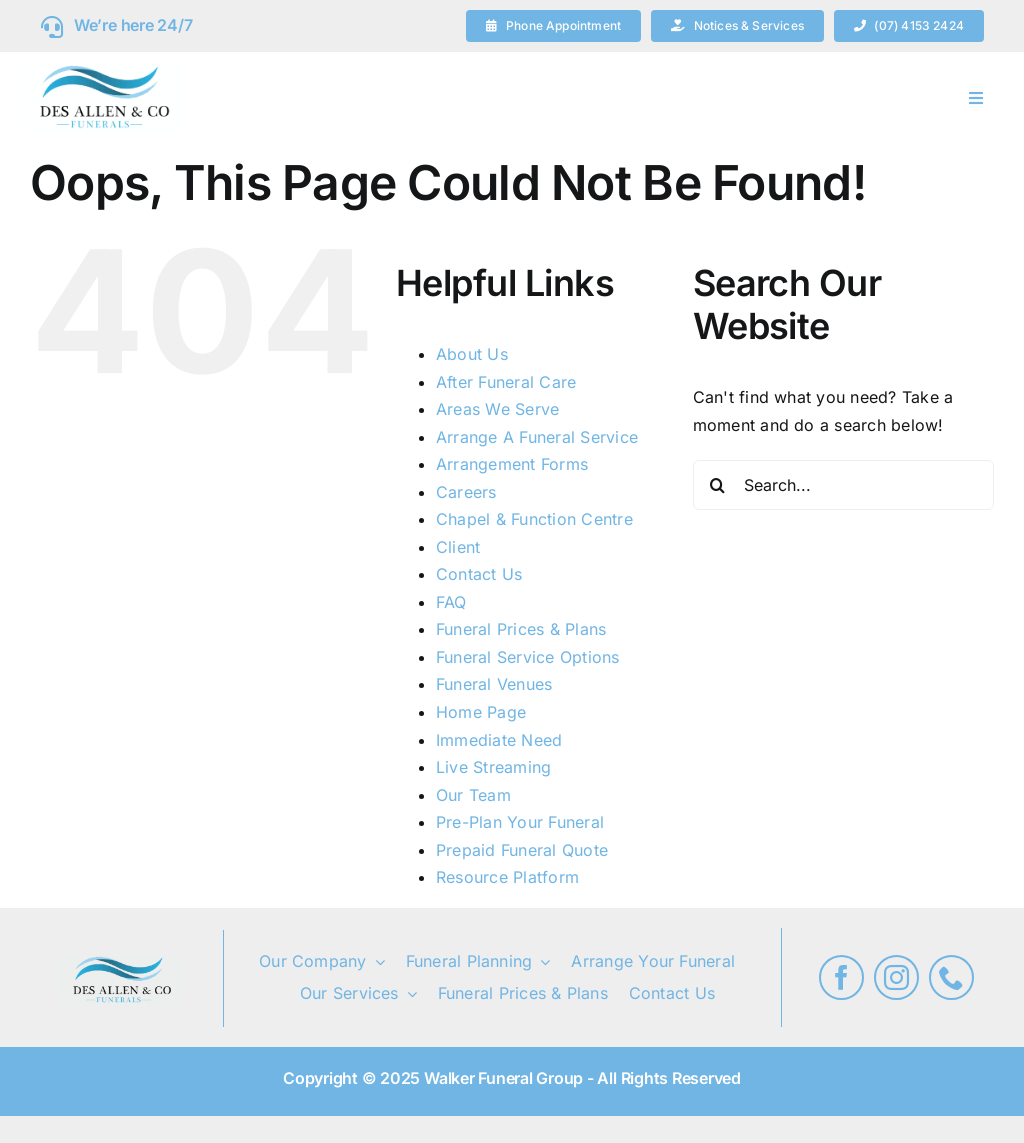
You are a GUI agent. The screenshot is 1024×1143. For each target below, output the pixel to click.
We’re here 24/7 (133, 25)
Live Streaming (493, 767)
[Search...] (843, 485)
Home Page (481, 712)
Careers (466, 492)
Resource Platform (507, 877)
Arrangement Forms (512, 464)
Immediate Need (499, 740)
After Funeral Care (506, 382)
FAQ (451, 602)
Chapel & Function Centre (534, 519)
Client (458, 547)
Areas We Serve (497, 409)
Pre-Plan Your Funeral (520, 822)
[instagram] (896, 977)
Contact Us (479, 574)
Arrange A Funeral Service (537, 437)
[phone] (951, 977)
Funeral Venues (494, 684)
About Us (472, 354)
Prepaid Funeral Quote (522, 850)
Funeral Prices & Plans (521, 629)
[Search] (718, 485)
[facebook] (841, 977)
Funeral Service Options (528, 657)
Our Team (473, 795)
